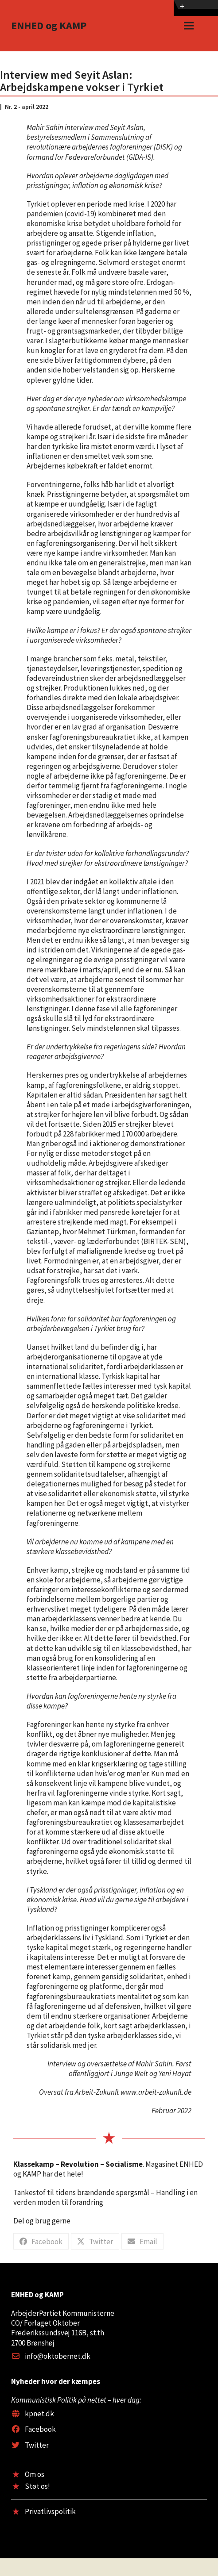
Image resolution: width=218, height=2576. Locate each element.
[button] (189, 26)
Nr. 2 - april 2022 (26, 107)
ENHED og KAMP (48, 25)
